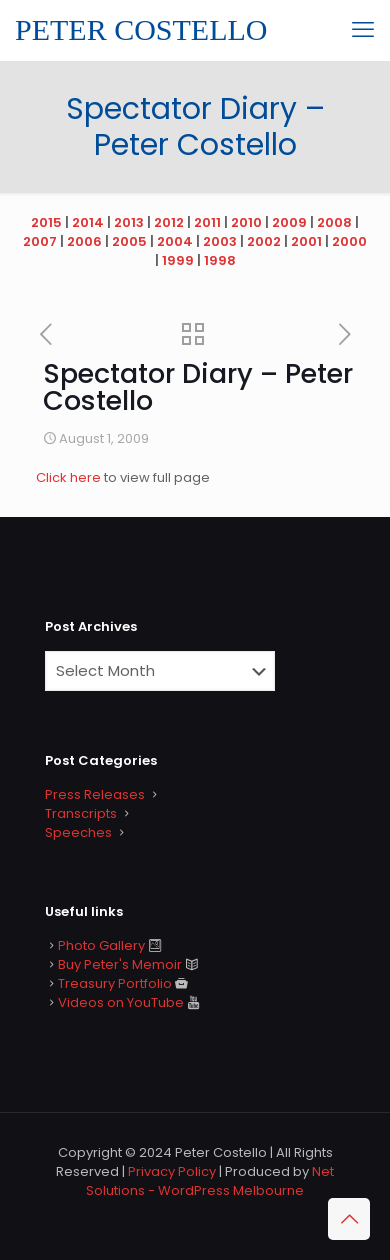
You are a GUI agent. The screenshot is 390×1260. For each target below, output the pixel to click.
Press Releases (95, 794)
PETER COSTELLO (141, 29)
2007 (40, 241)
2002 (264, 241)
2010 (246, 222)
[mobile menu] (363, 30)
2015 (46, 222)
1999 (178, 260)
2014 (88, 222)
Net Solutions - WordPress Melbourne (210, 1181)
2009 (289, 222)
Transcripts (81, 813)
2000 (349, 241)
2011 (207, 222)
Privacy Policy (172, 1171)
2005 (129, 241)
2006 (84, 241)
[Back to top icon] (349, 1219)
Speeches (78, 832)
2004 (175, 241)
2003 (220, 241)
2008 (334, 222)
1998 (220, 260)
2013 (129, 222)
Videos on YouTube (121, 1002)
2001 (306, 241)
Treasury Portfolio (115, 983)
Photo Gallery (101, 945)
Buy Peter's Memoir (120, 964)
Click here (70, 477)
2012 (169, 222)
